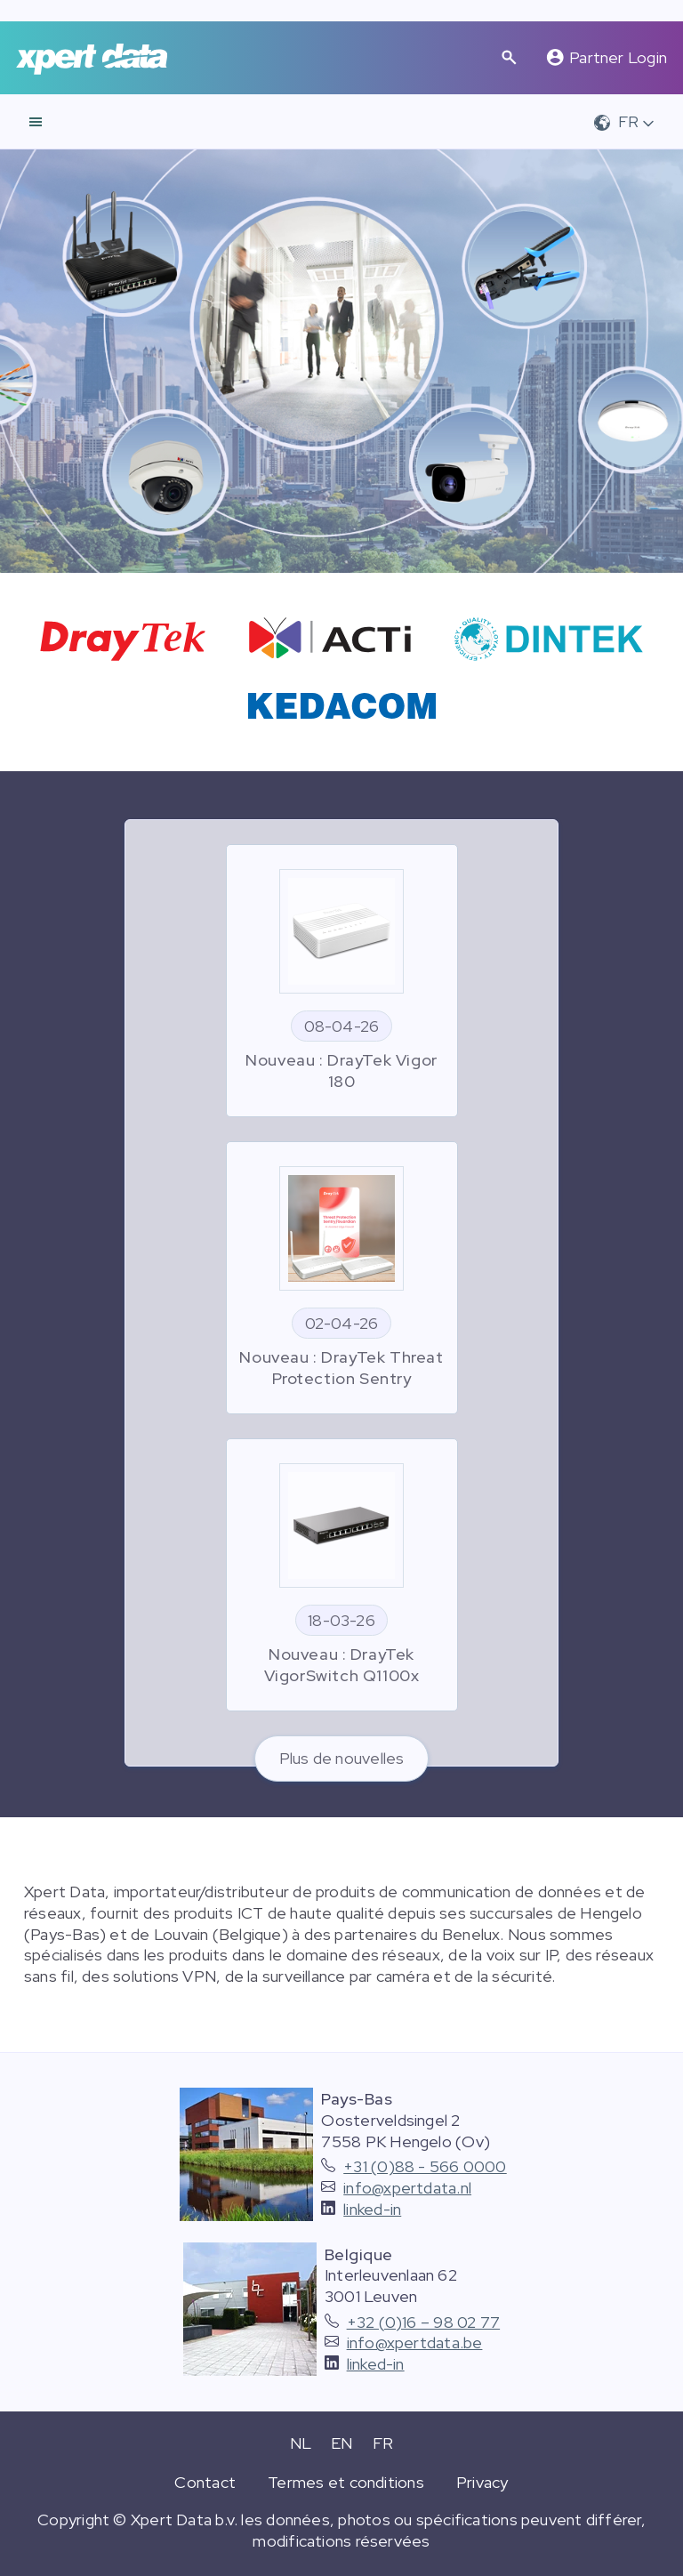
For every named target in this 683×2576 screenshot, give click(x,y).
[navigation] (35, 122)
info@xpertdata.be (415, 2342)
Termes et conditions (346, 2482)
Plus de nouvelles (342, 1758)
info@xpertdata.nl (407, 2188)
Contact (205, 2482)
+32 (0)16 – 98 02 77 (424, 2322)
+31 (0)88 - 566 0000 (425, 2166)
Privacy (482, 2482)
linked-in (372, 2209)
